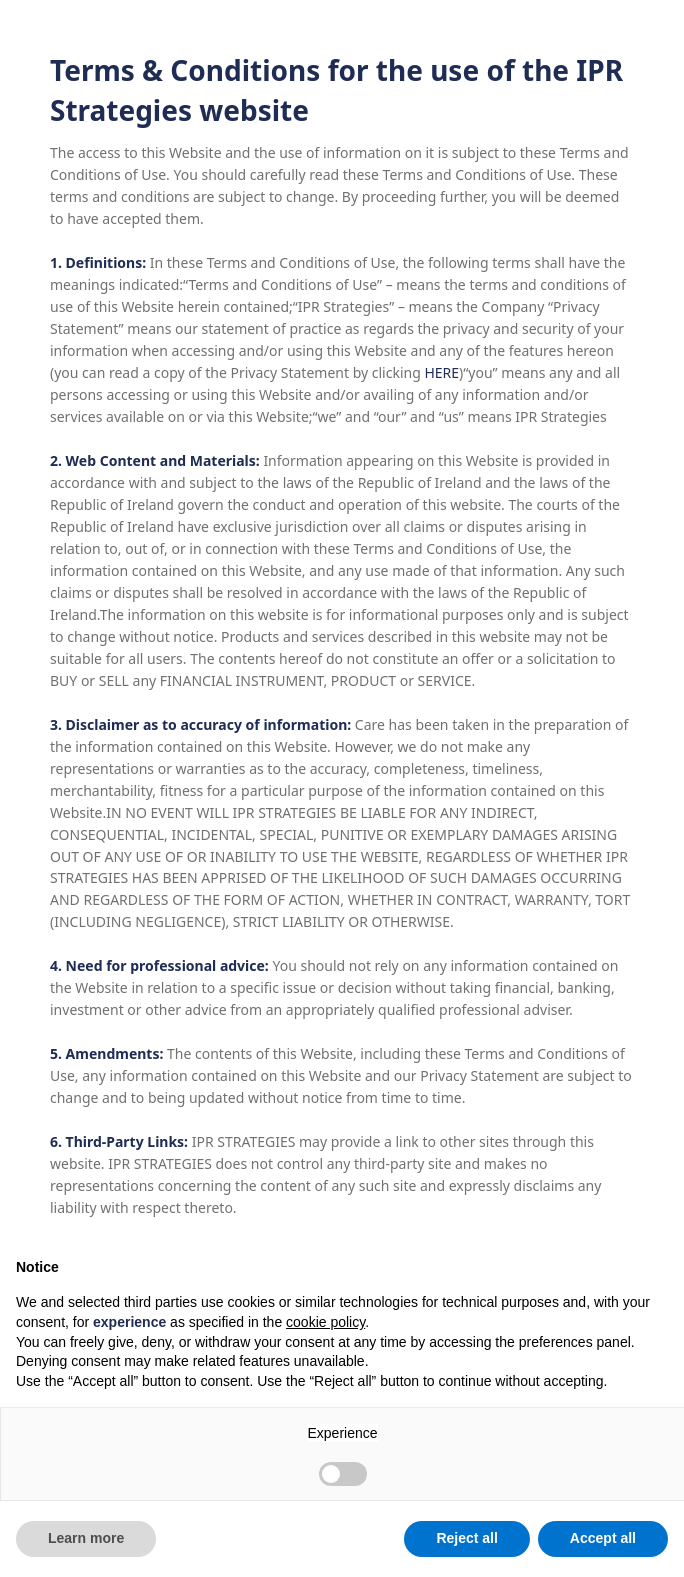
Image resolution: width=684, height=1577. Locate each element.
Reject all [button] (466, 1538)
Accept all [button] (603, 1538)
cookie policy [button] (325, 1322)
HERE (441, 372)
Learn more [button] (86, 1538)
